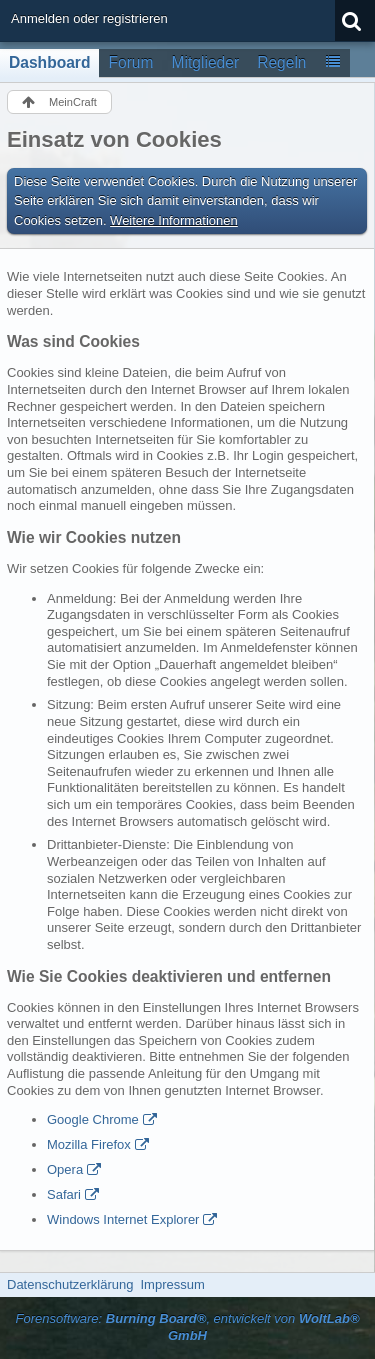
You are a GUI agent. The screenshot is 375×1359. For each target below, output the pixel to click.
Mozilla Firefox (89, 1144)
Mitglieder (206, 62)
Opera (65, 1169)
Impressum (172, 1284)
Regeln (281, 62)
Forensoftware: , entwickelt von (187, 1327)
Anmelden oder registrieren (89, 18)
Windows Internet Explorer (123, 1219)
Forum (130, 62)
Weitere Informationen (174, 220)
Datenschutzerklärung (70, 1284)
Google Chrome (93, 1119)
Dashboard (49, 62)
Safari (64, 1194)
